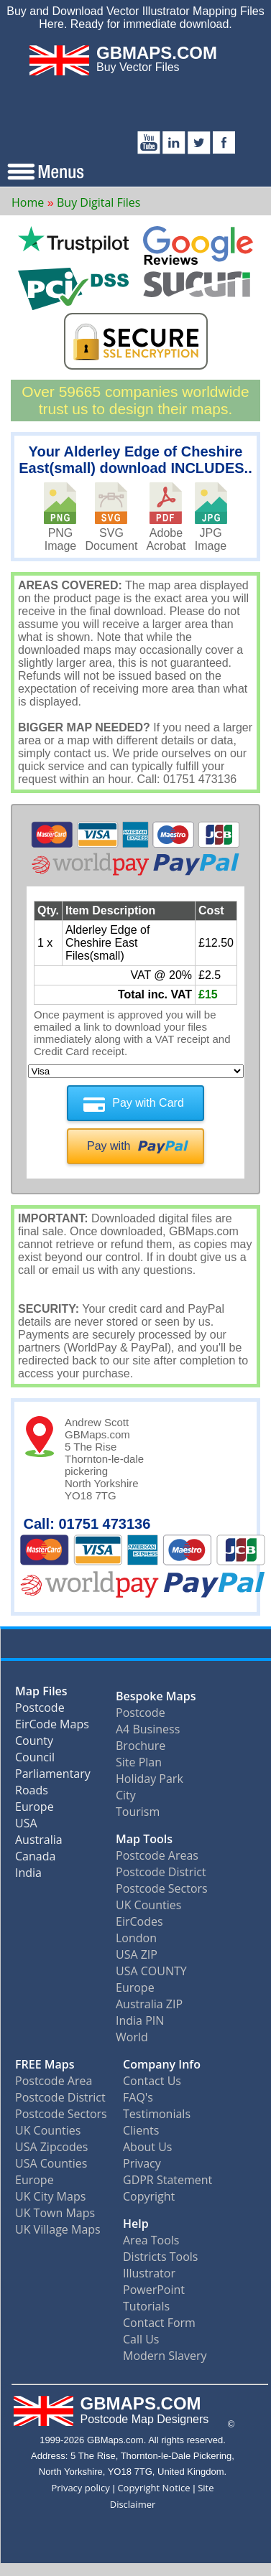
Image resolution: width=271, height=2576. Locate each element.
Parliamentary (53, 1776)
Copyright (149, 2196)
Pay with (108, 1146)
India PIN (140, 2020)
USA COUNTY (151, 1970)
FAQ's (138, 2097)
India (28, 1876)
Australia (39, 1842)
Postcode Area (53, 2080)
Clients (141, 2130)
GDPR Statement (167, 2179)
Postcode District (161, 1871)
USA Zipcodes (51, 2146)
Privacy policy (80, 2487)
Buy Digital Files (98, 202)
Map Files (41, 1694)
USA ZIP (136, 1954)
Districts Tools (160, 2256)
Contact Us (152, 2080)
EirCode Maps (52, 1727)
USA (26, 1826)
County (34, 1743)
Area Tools (151, 2240)
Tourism (138, 1811)
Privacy (142, 2163)
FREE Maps (45, 2064)
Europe (34, 1809)
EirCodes (139, 1921)
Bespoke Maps (156, 1696)
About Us (148, 2146)
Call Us (141, 2339)
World (132, 2037)
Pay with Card (148, 1103)
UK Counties (148, 1904)
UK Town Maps (55, 2212)
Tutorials (146, 2306)
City (126, 1795)
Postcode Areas (157, 1855)
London (136, 1937)
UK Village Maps (58, 2229)
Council (35, 1760)
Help (136, 2223)
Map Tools (144, 1838)
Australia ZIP (149, 2003)
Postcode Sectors (162, 1888)
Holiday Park (149, 1778)
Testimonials (156, 2113)
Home (28, 202)
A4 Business (148, 1729)
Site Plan (139, 1762)
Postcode (40, 1710)
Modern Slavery (165, 2355)
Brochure (140, 1745)
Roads (31, 1793)
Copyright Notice (153, 2487)
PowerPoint (154, 2289)
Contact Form (159, 2322)
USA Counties (51, 2163)
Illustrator (149, 2273)
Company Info (162, 2064)
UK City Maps (50, 2196)
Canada (35, 1859)
